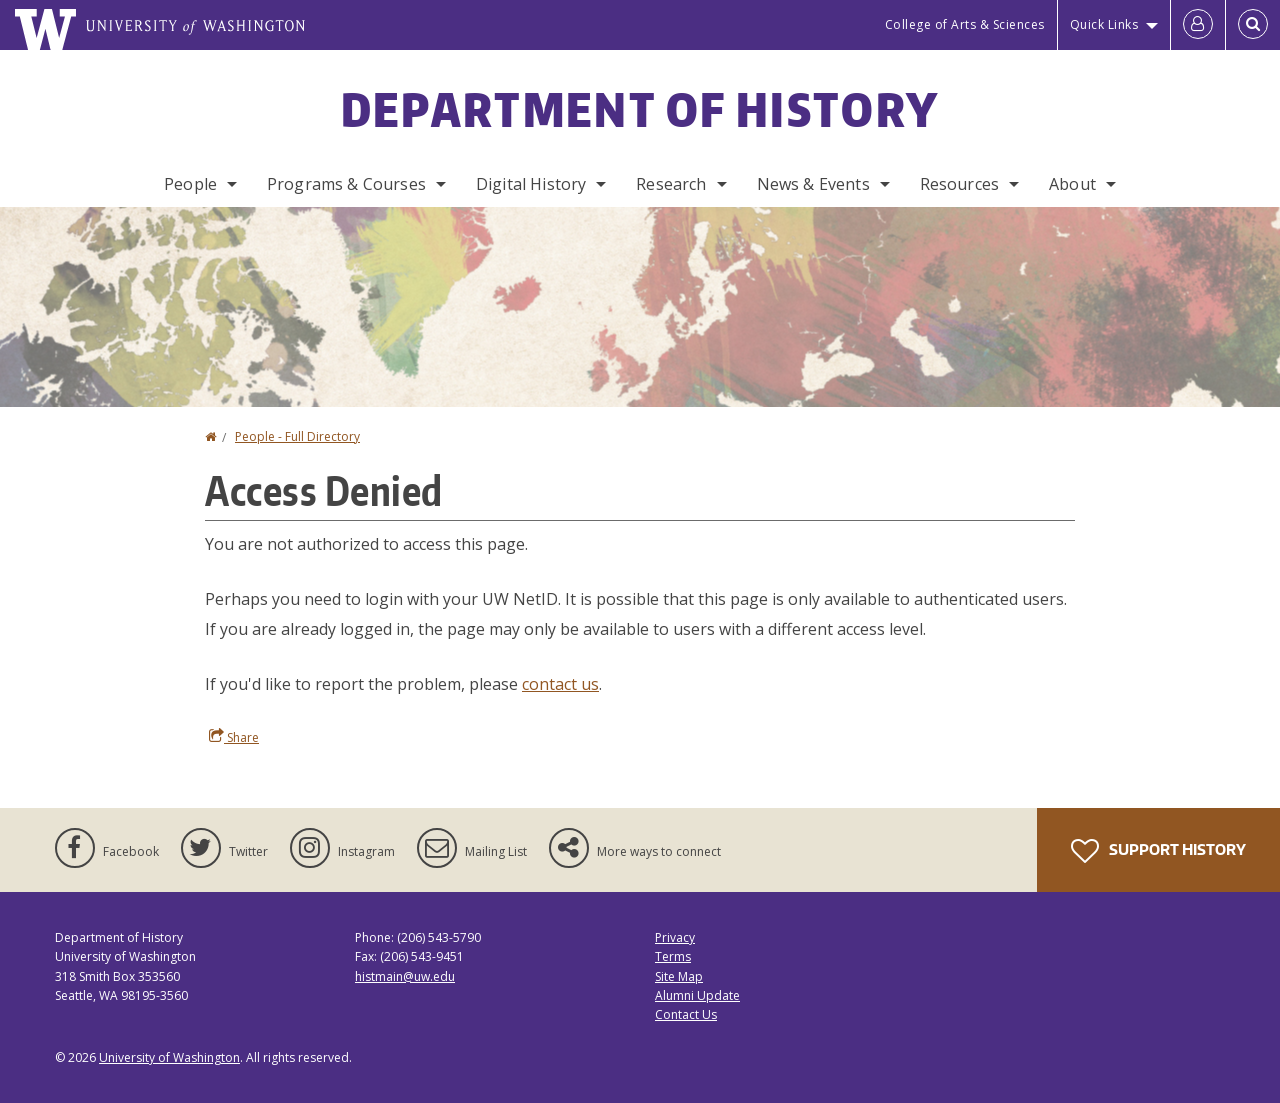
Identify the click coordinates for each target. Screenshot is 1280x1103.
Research (671, 184)
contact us (560, 684)
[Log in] (1198, 25)
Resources (959, 184)
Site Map (679, 976)
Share (234, 737)
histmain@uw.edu (405, 976)
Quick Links (1104, 24)
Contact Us (686, 1014)
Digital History (531, 184)
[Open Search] (1253, 25)
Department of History (640, 109)
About (1072, 184)
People (190, 184)
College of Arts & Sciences (965, 24)
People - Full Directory (297, 436)
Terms (673, 956)
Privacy (675, 937)
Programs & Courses (346, 184)
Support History (1158, 851)
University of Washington (169, 1057)
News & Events (813, 184)
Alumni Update (697, 995)
